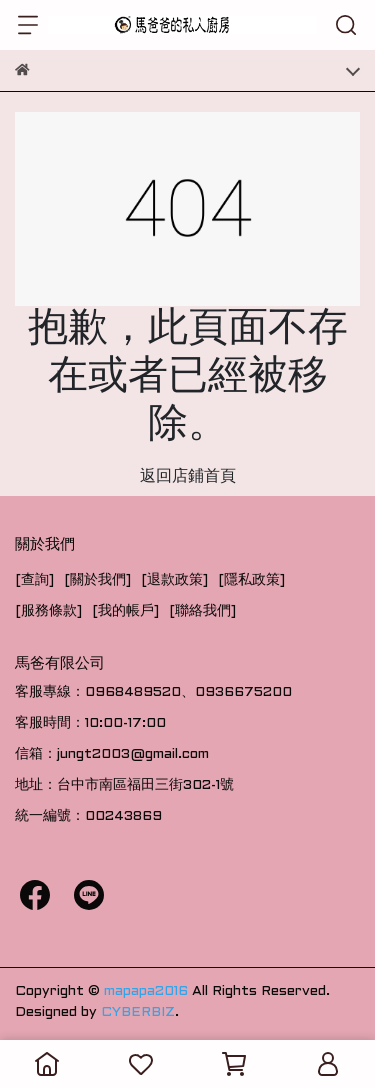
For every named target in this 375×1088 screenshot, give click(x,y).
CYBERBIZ (138, 1012)
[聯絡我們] (202, 611)
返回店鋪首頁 (188, 476)
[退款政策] (174, 580)
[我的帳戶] (125, 611)
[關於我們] (97, 580)
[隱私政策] (251, 580)
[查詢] (34, 580)
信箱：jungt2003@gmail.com (112, 754)
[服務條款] (48, 611)
